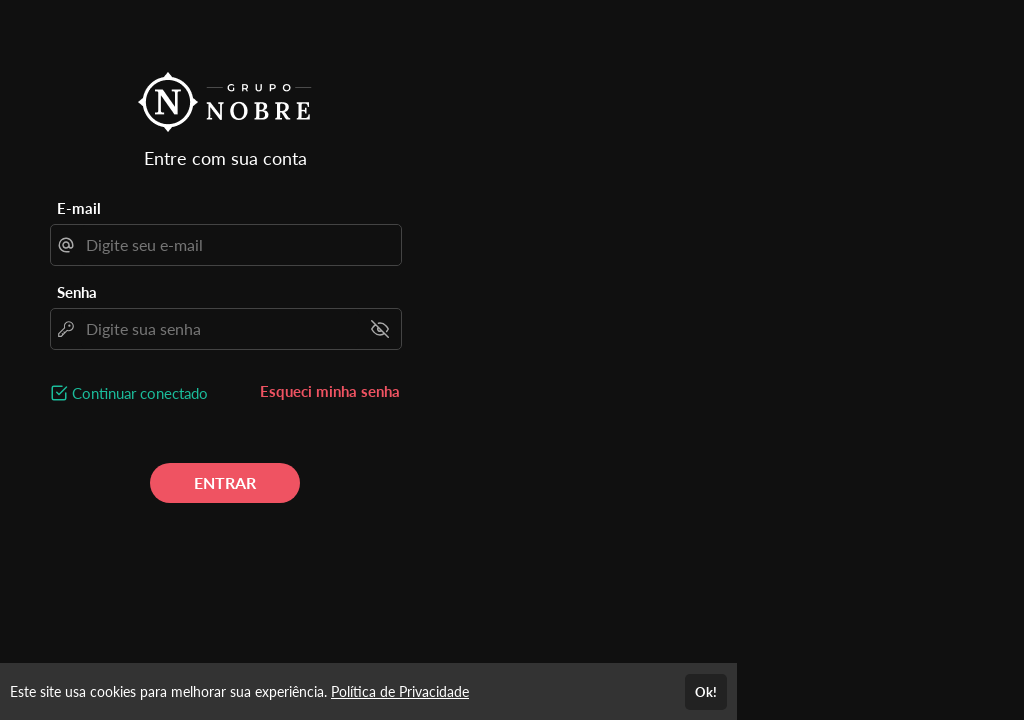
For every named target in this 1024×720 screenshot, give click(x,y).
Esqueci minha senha (330, 391)
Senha (77, 292)
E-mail (79, 208)
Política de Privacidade (400, 691)
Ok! (706, 692)
